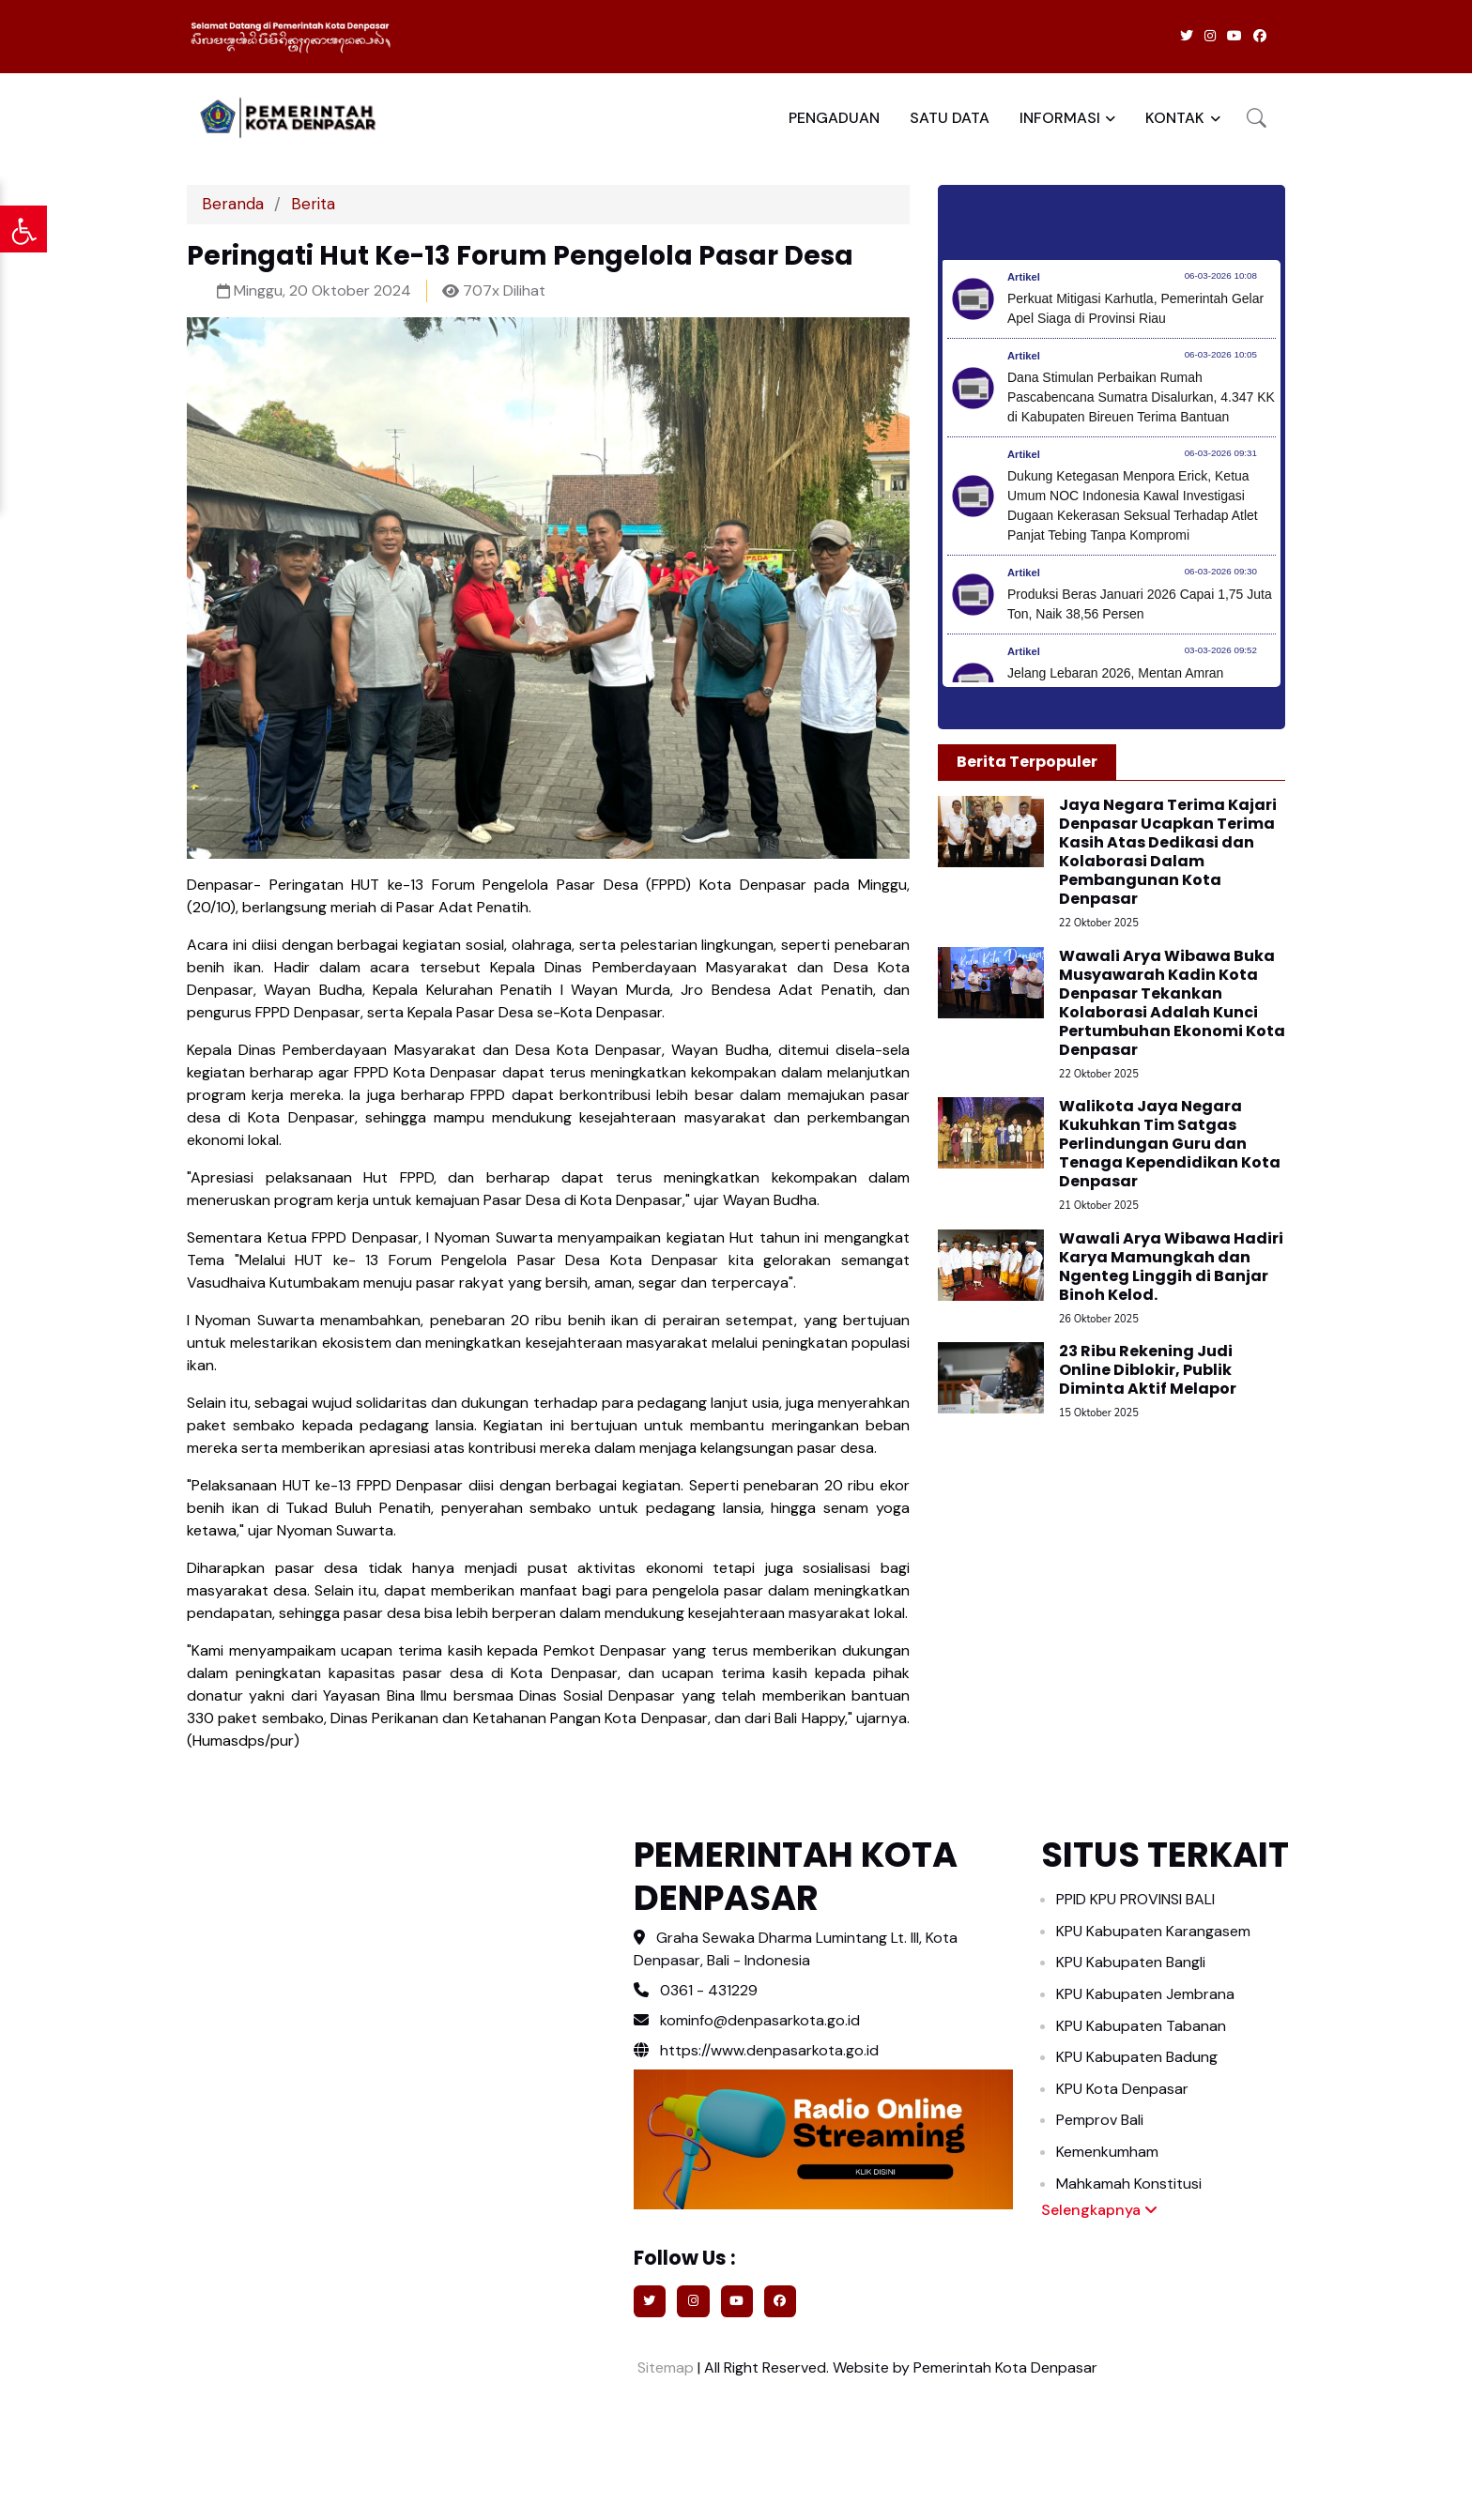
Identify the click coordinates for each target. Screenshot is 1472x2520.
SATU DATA (949, 118)
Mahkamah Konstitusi (1129, 2183)
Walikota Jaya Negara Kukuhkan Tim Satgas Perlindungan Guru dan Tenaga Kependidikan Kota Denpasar (1169, 1143)
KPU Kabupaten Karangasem (1153, 1931)
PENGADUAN (834, 118)
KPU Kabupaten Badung (1137, 2057)
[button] (1256, 117)
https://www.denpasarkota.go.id (756, 2050)
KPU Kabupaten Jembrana (1145, 1994)
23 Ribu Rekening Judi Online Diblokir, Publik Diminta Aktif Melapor (1147, 1369)
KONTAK (1174, 118)
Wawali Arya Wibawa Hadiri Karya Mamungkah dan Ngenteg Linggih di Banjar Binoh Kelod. (1171, 1267)
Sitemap (664, 2367)
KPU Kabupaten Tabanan (1141, 2026)
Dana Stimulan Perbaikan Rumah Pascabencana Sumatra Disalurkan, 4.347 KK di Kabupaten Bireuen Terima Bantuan (1141, 397)
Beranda (233, 203)
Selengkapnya (1099, 2210)
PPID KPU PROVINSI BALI (1135, 1899)
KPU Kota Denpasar (1122, 2089)
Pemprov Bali (1099, 2120)
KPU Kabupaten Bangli (1130, 1962)
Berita (313, 203)
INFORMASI (1060, 118)
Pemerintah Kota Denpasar (1005, 2367)
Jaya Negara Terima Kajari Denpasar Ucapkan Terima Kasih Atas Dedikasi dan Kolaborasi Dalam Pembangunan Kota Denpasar (1168, 851)
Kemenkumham (1107, 2151)
